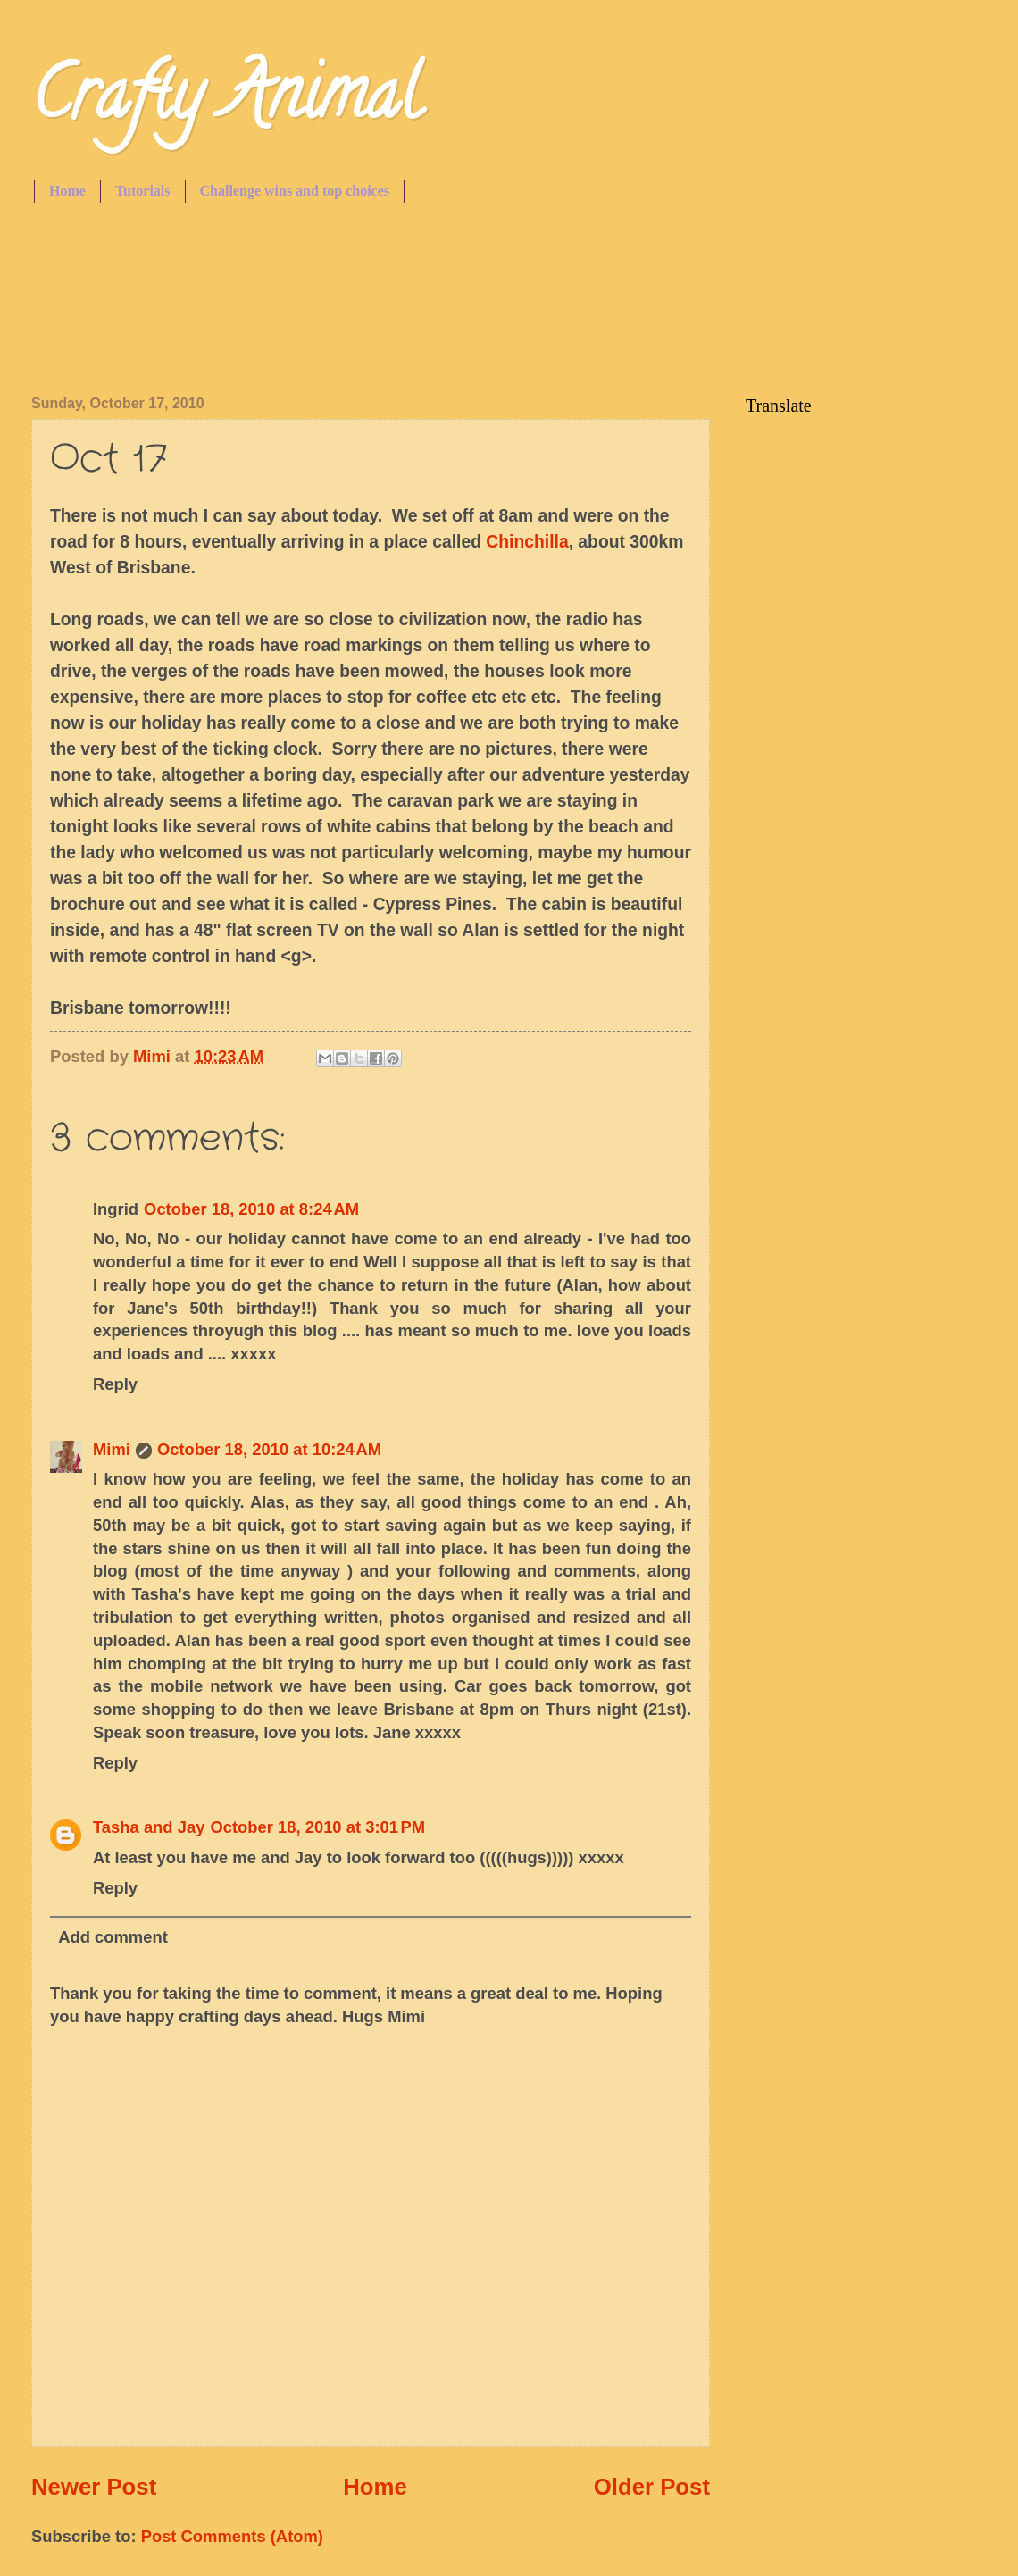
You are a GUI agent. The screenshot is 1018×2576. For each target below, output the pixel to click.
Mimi (111, 1449)
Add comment (113, 1937)
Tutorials (143, 190)
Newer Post (93, 2486)
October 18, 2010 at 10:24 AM (269, 1449)
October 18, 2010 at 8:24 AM (251, 1209)
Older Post (652, 2486)
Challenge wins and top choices (294, 190)
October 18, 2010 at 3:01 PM (317, 1827)
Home (67, 190)
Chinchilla (527, 541)
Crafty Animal (226, 101)
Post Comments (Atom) (232, 2536)
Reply (115, 1384)
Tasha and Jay (148, 1827)
